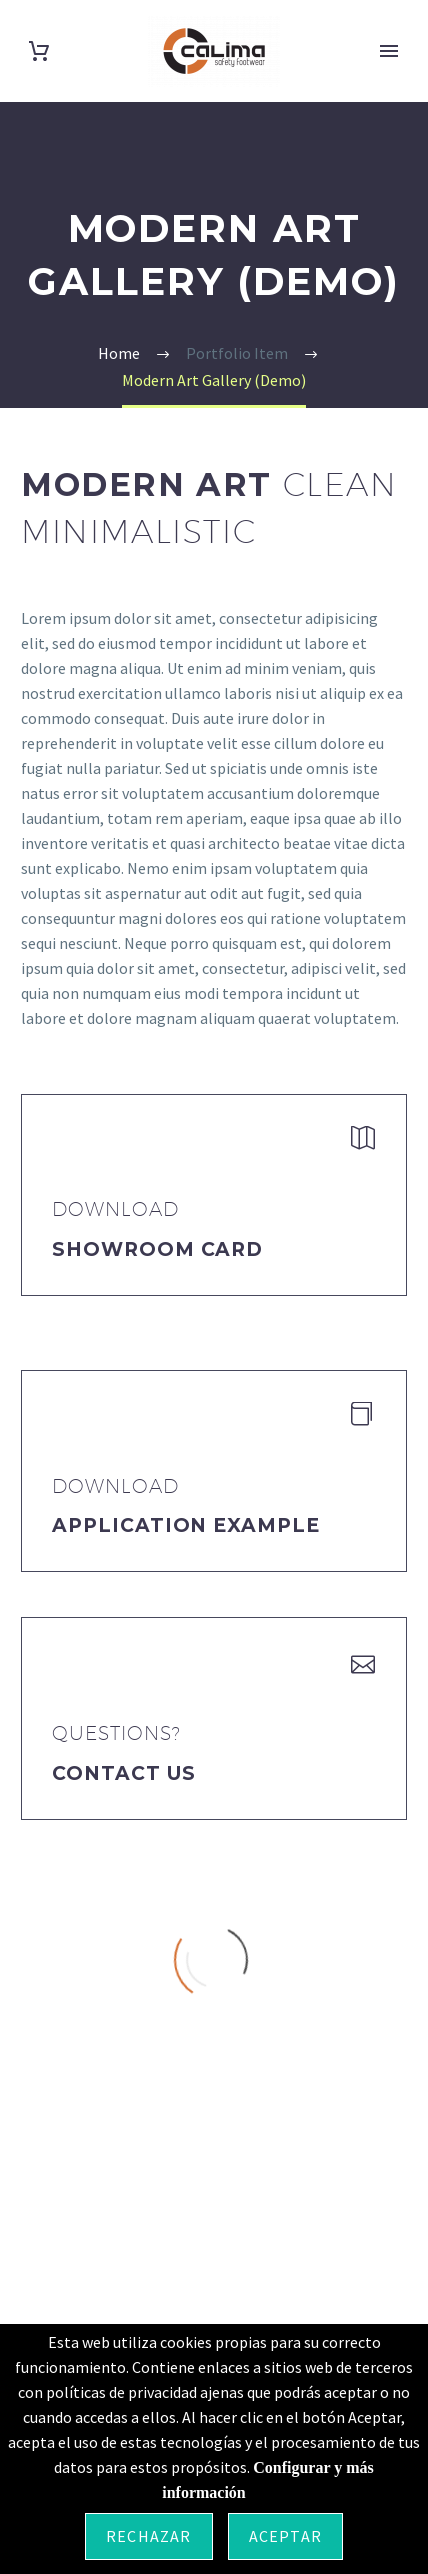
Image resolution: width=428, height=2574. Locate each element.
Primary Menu (389, 51)
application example (186, 1525)
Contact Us (124, 1773)
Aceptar (285, 2536)
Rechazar (149, 2536)
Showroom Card (157, 1249)
